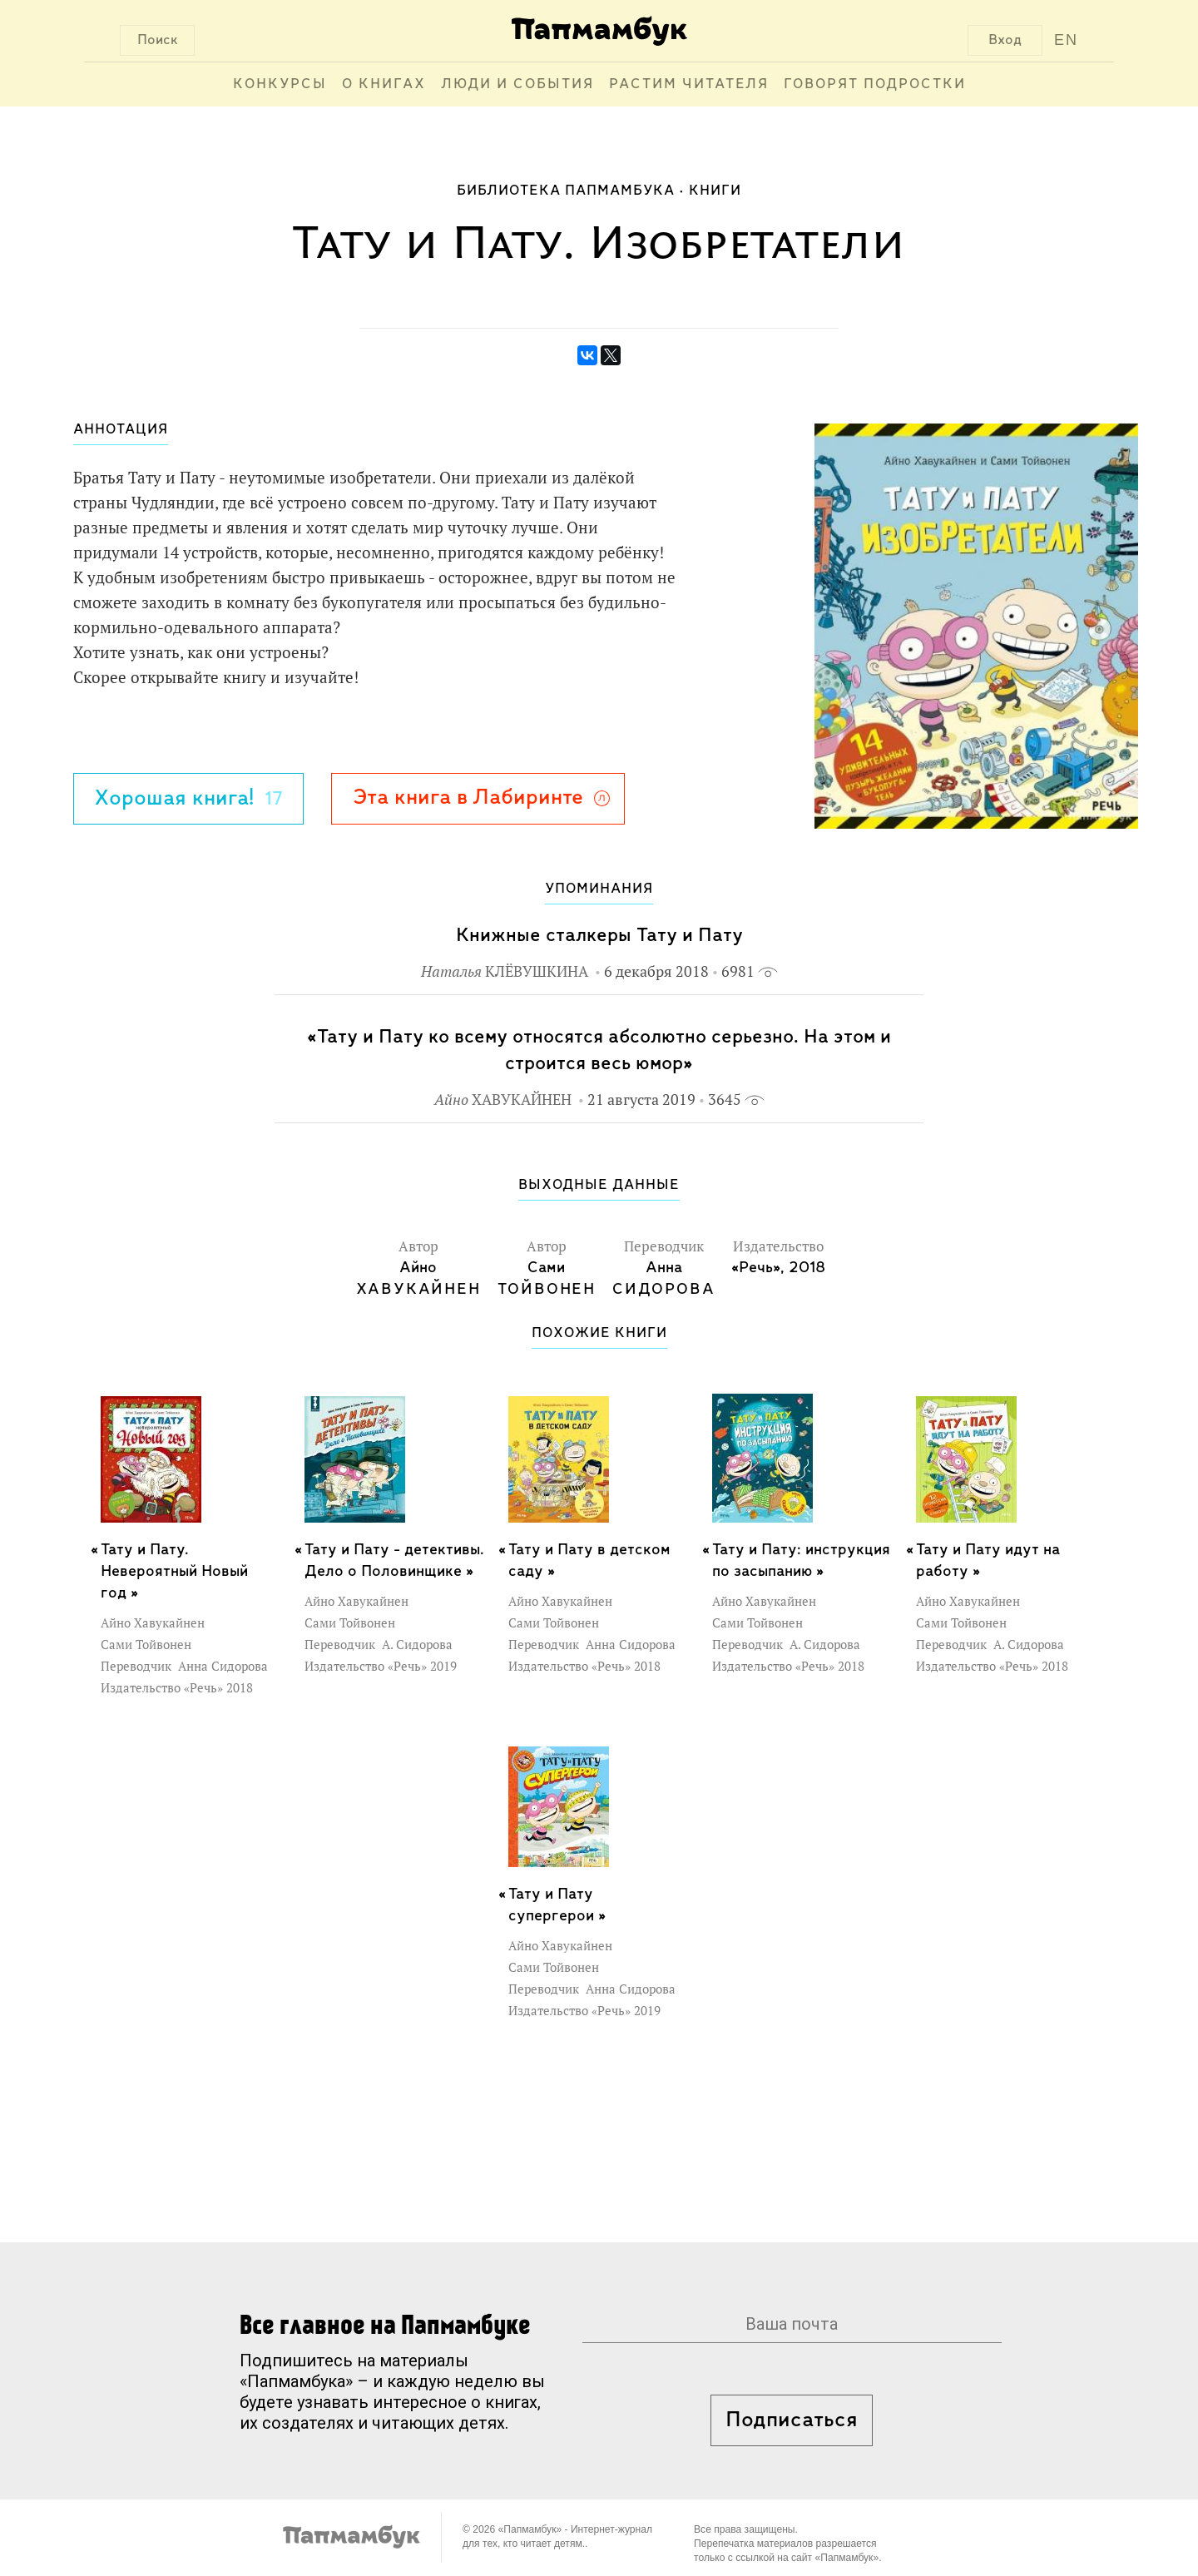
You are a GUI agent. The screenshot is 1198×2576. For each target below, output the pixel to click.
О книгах (384, 84)
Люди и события (517, 84)
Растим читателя (689, 84)
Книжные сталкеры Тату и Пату (599, 935)
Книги (715, 191)
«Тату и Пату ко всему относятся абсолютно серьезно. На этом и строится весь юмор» (599, 1050)
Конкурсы (280, 84)
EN (1066, 40)
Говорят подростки (875, 84)
